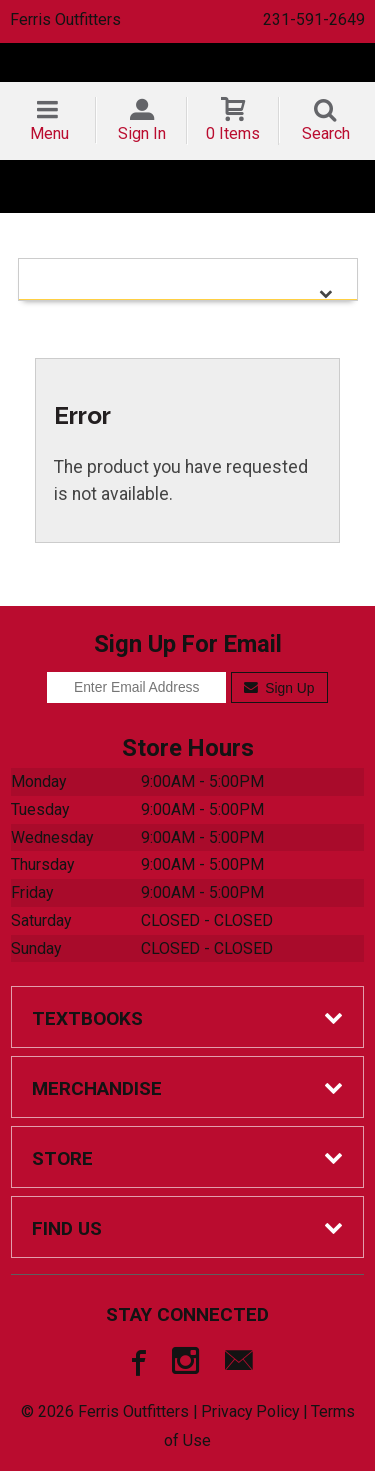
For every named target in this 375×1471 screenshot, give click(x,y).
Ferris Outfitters (65, 19)
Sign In (142, 133)
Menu (49, 133)
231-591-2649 (314, 19)
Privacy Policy (250, 1411)
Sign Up (279, 688)
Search (326, 133)
